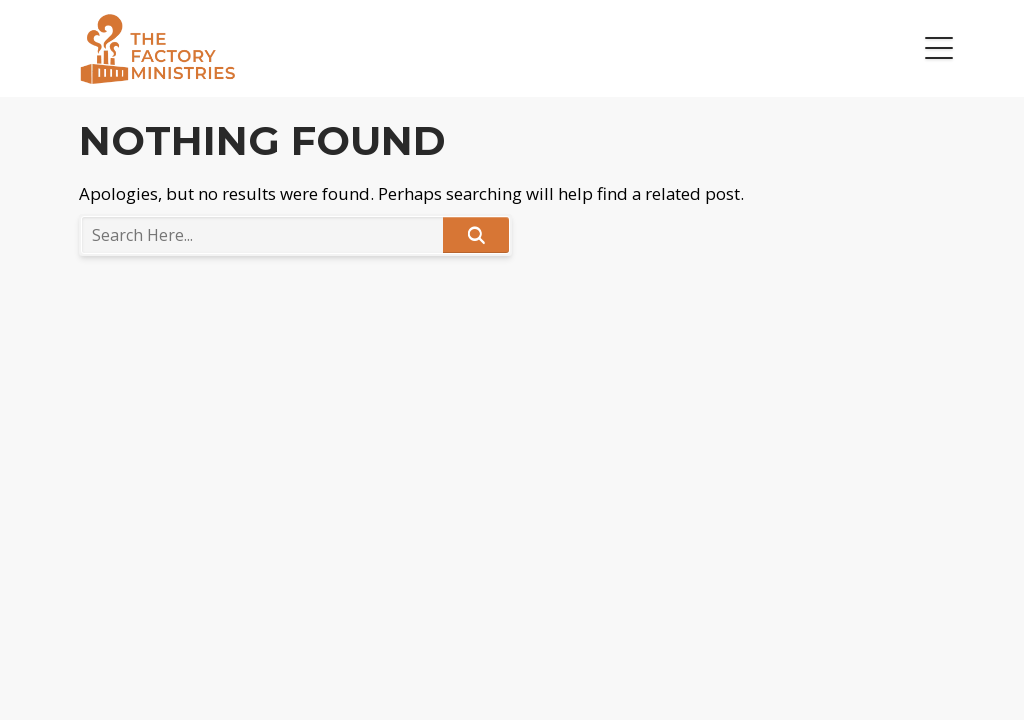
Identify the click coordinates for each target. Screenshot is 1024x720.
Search (476, 235)
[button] (939, 49)
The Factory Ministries (157, 48)
